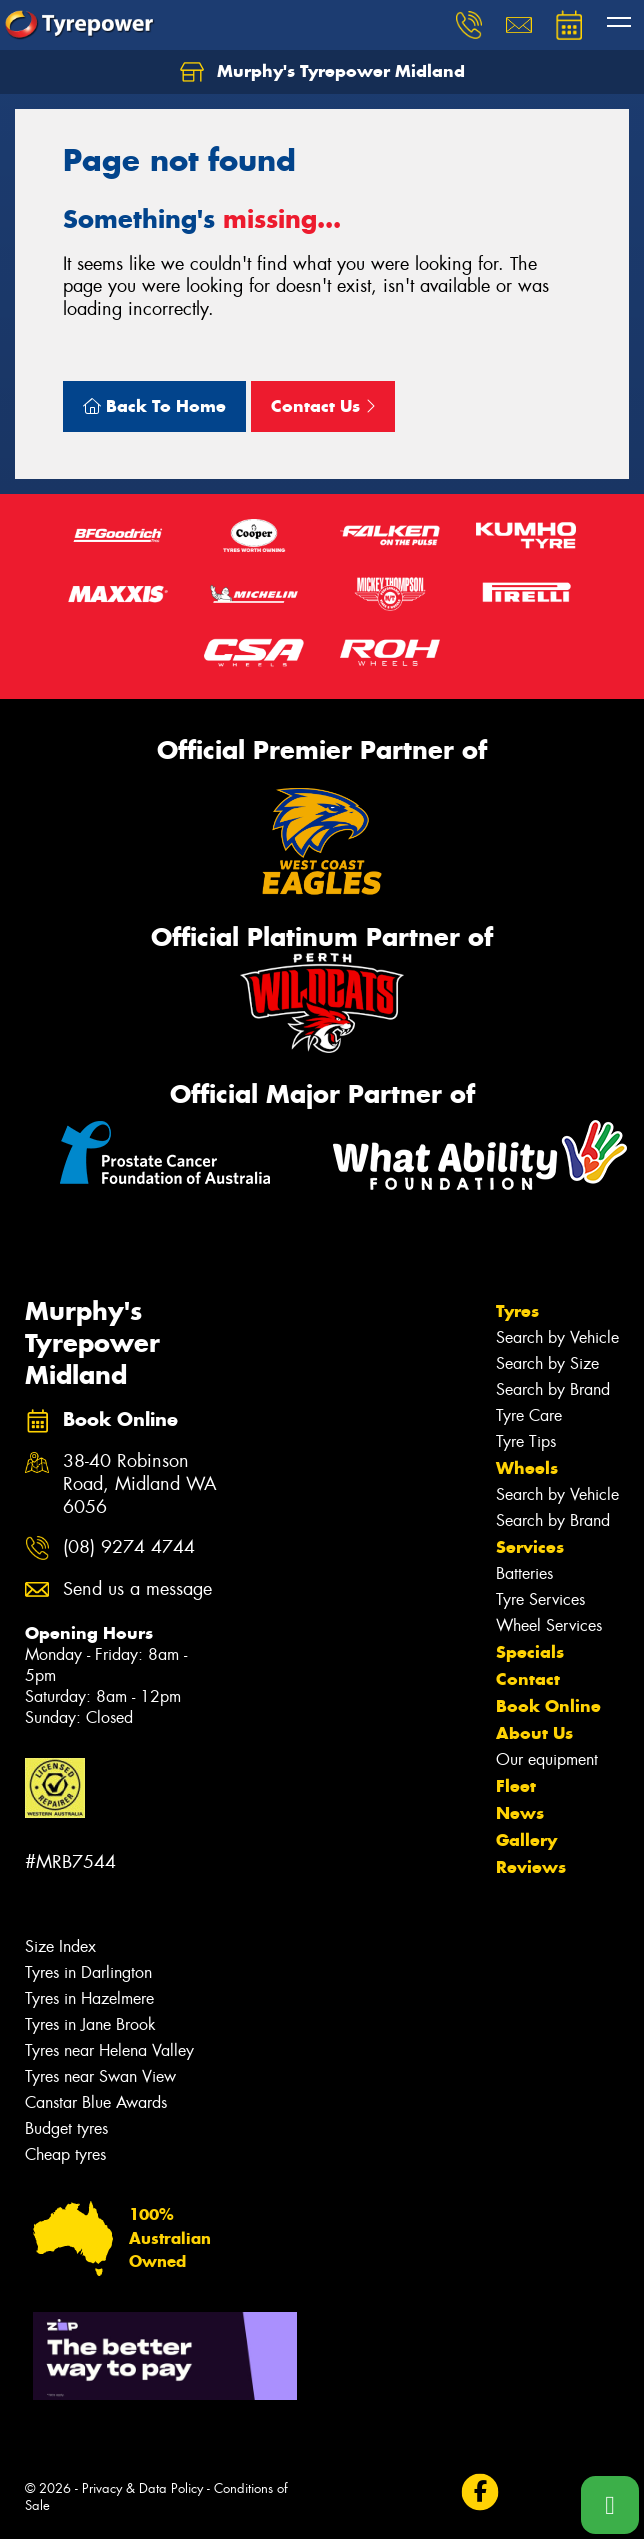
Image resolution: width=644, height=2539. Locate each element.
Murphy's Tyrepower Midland (322, 72)
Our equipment (547, 1759)
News (520, 1813)
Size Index (60, 1946)
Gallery (526, 1840)
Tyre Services (540, 1599)
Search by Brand (553, 1389)
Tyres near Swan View (100, 2076)
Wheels (527, 1468)
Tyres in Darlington (88, 1972)
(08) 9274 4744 (129, 1547)
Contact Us (323, 406)
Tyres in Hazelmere (89, 1998)
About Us (534, 1733)
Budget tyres (66, 2128)
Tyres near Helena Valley (109, 2050)
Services (530, 1547)
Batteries (524, 1573)
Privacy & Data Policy (142, 2488)
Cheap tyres (65, 2154)
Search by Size (547, 1363)
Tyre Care (529, 1415)
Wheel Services (549, 1625)
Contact (528, 1679)
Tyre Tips (526, 1441)
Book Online (548, 1706)
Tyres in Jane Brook (90, 2024)
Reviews (531, 1867)
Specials (530, 1652)
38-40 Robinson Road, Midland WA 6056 (140, 1484)
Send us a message (137, 1589)
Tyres (517, 1311)
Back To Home (154, 406)
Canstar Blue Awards (96, 2102)
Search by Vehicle (557, 1337)
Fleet (516, 1786)
